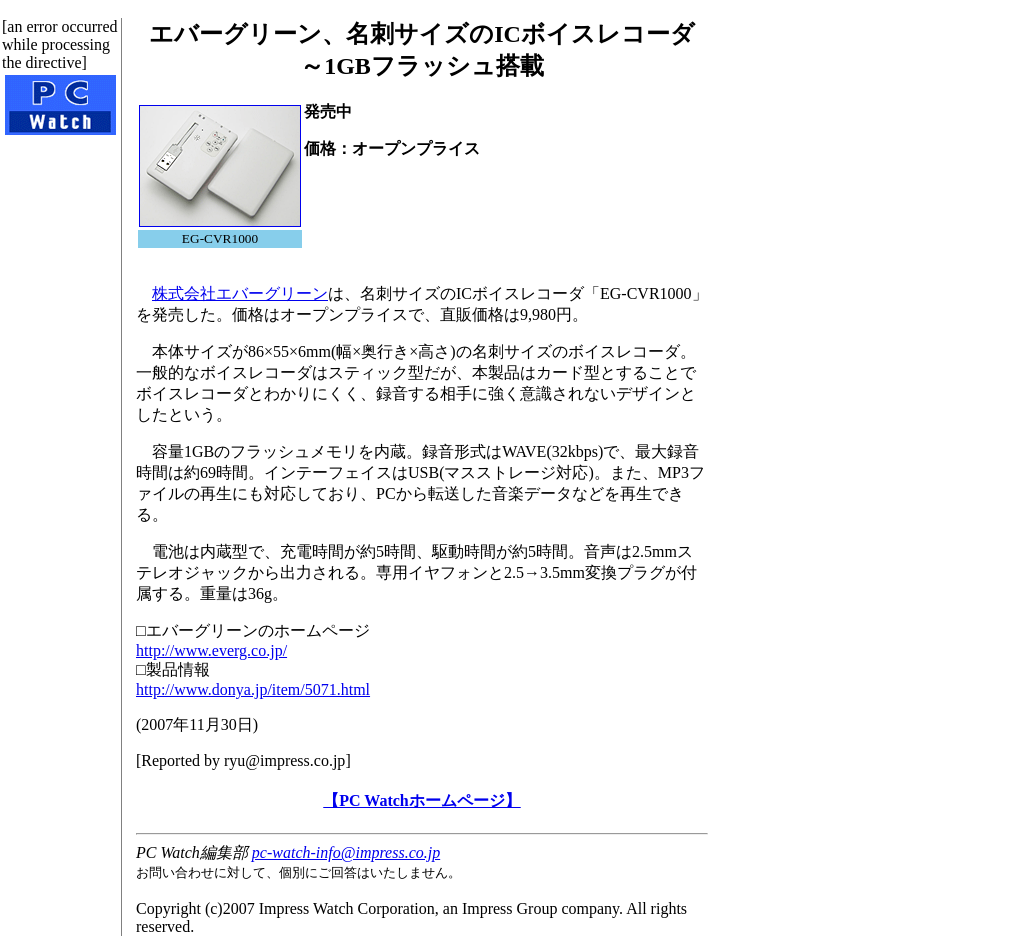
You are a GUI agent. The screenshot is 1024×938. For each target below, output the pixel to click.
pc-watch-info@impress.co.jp (346, 852)
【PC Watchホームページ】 (421, 800)
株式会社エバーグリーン (240, 293)
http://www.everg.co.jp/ (211, 650)
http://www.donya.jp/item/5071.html (253, 689)
